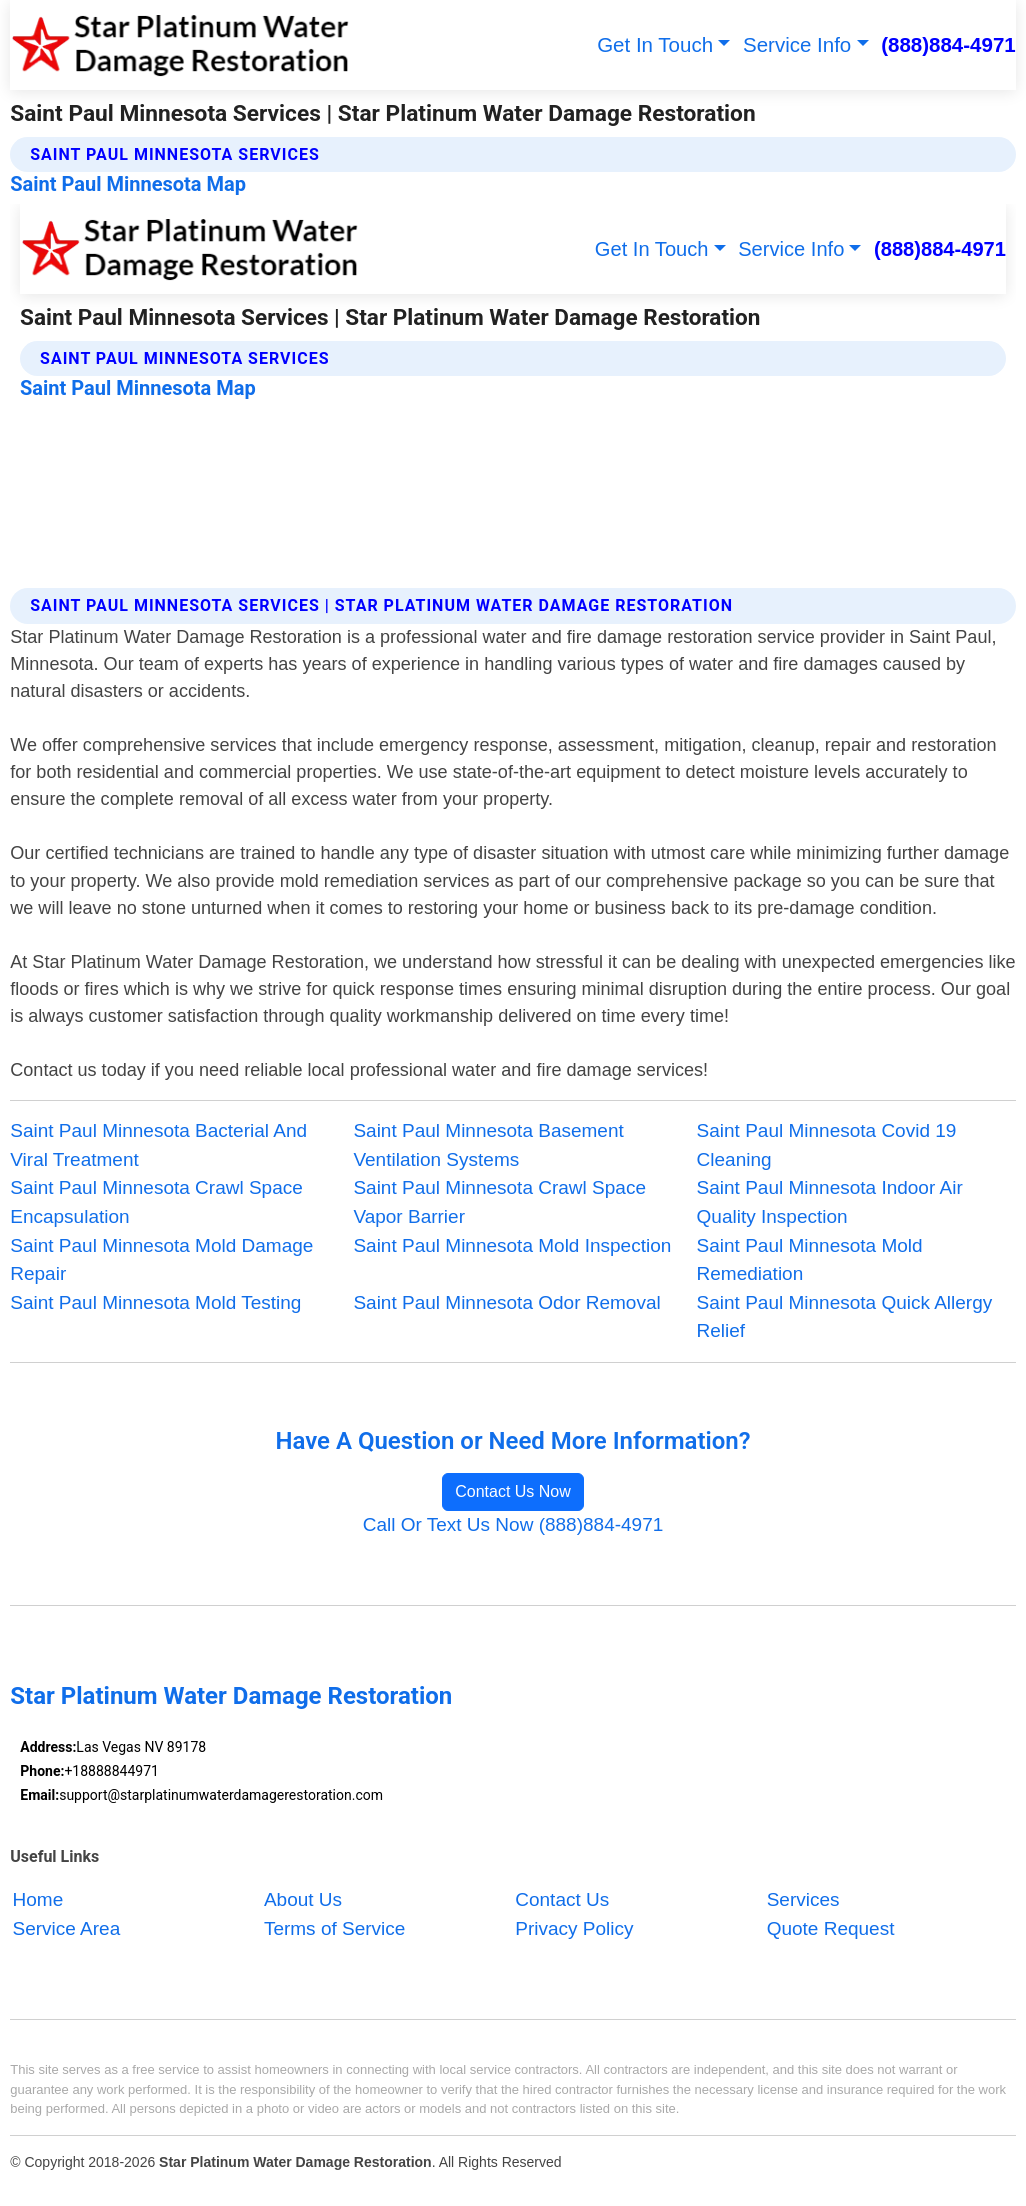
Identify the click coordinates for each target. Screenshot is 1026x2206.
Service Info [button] (797, 44)
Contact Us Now (513, 1491)
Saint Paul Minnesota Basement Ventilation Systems (488, 1145)
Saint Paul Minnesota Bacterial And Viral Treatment (158, 1145)
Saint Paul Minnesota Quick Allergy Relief (845, 1317)
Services (803, 1899)
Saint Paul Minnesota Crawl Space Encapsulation (156, 1202)
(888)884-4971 (948, 44)
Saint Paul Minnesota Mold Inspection (512, 1245)
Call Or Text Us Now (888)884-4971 (513, 1524)
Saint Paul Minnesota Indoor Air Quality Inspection (830, 1202)
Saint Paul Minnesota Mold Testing (155, 1302)
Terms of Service (334, 1928)
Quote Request (831, 1928)
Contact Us (562, 1899)
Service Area (67, 1928)
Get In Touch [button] (655, 44)
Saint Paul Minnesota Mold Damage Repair (161, 1260)
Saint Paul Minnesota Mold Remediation (810, 1260)
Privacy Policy (574, 1928)
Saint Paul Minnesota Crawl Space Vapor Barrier (499, 1202)
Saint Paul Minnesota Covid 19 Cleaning (827, 1145)
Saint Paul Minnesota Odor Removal (506, 1302)
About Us (303, 1899)
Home (38, 1899)
